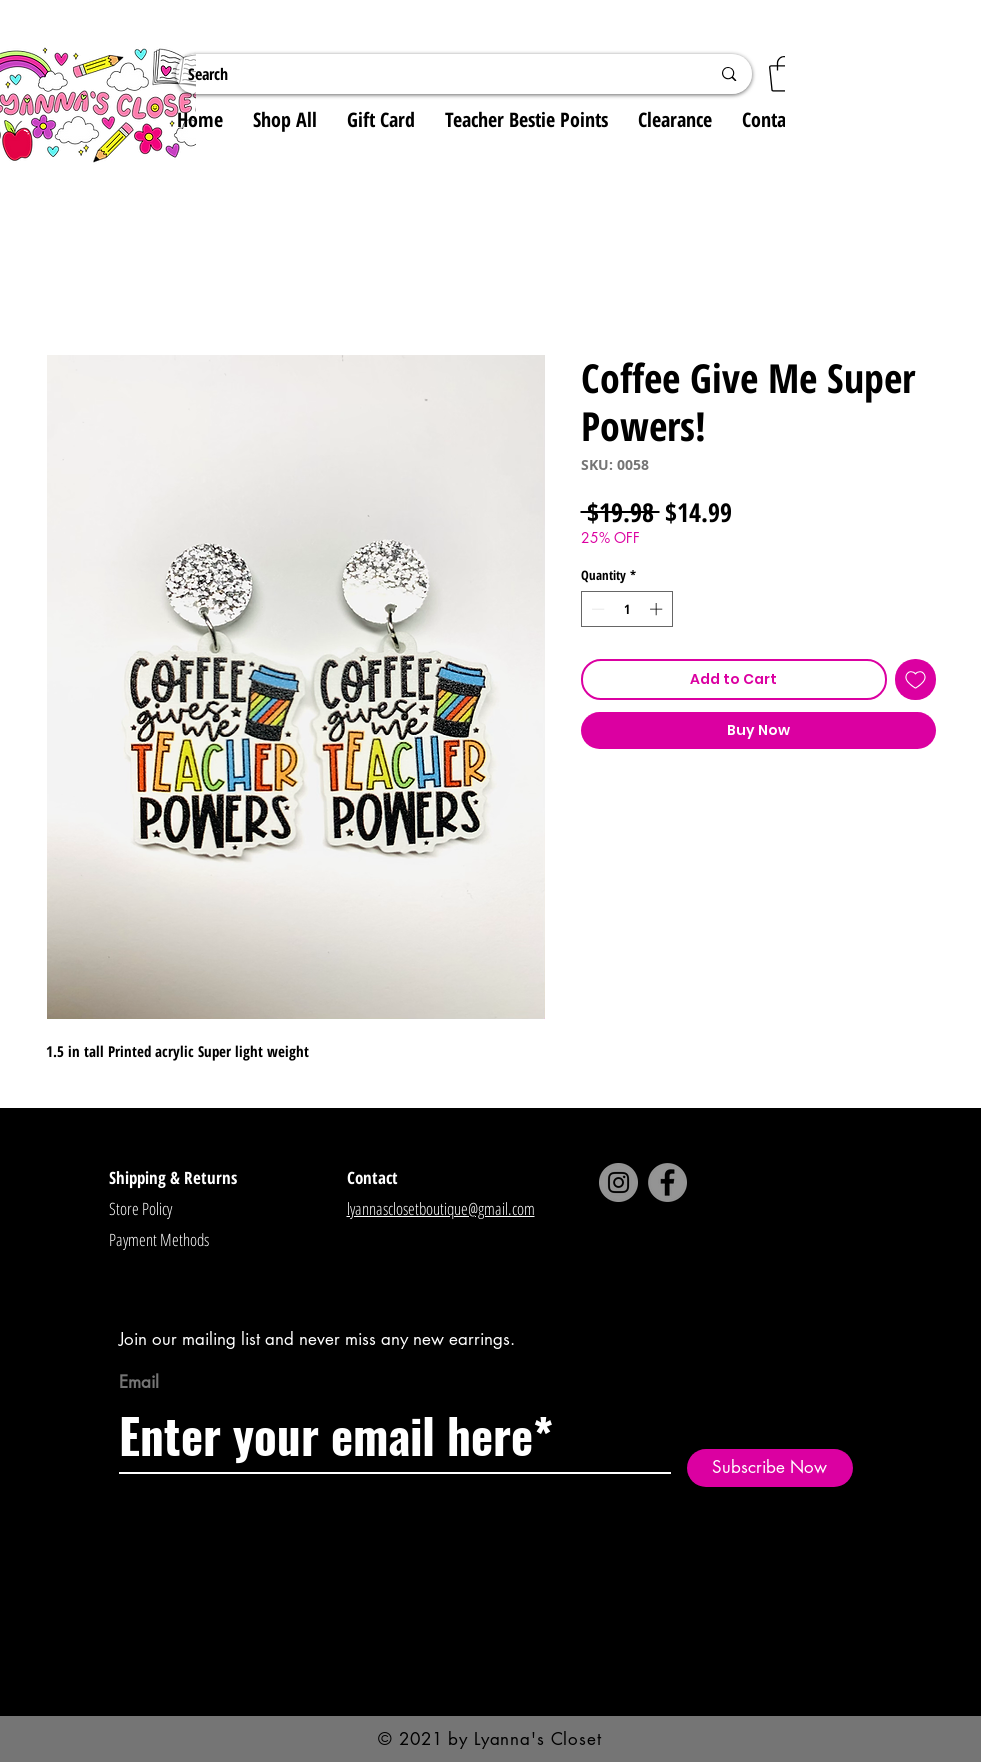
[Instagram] (618, 1182)
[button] (784, 74)
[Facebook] (667, 1182)
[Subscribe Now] (770, 1468)
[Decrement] (596, 609)
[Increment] (658, 609)
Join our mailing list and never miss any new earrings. (317, 1339)
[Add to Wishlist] (915, 679)
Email (139, 1382)
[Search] (434, 74)
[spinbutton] (626, 609)
